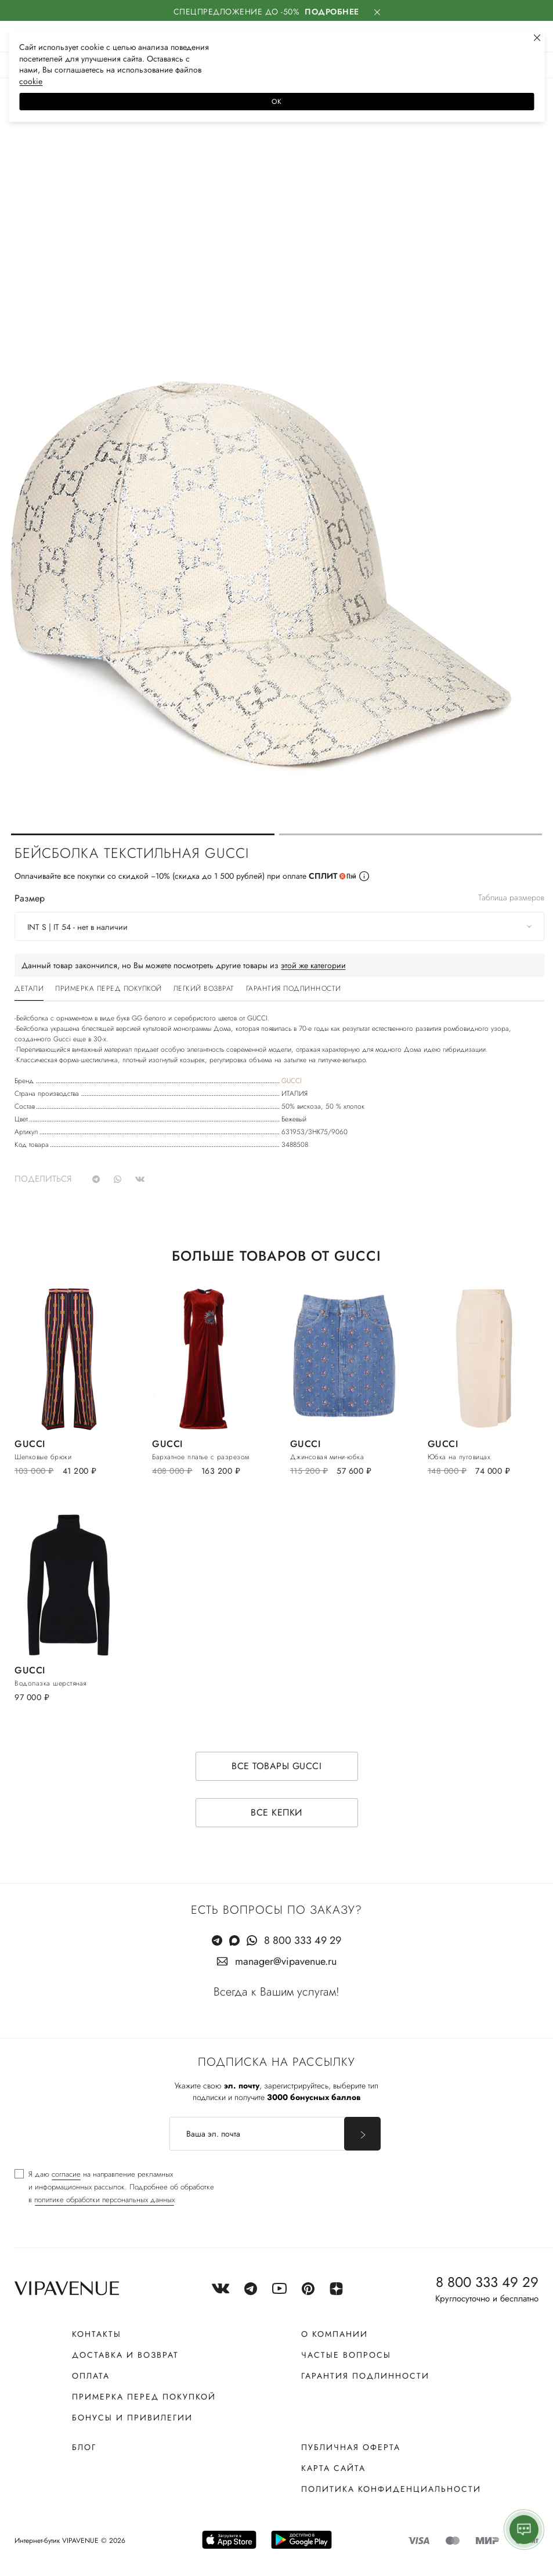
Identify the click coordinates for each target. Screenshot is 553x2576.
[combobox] (279, 926)
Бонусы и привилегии (132, 2417)
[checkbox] (114, 2187)
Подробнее (332, 11)
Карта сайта (333, 2468)
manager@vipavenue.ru (286, 1961)
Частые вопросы (346, 2355)
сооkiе (30, 81)
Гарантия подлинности (365, 2376)
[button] (142, 834)
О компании (334, 2334)
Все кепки (276, 1812)
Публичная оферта (350, 2447)
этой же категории (313, 965)
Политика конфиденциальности (391, 2489)
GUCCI (291, 1081)
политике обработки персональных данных (104, 2199)
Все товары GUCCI (276, 1766)
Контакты (96, 2334)
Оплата (91, 2376)
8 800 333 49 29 (302, 1940)
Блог (84, 2447)
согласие (66, 2174)
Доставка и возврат (125, 2355)
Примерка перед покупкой (144, 2396)
